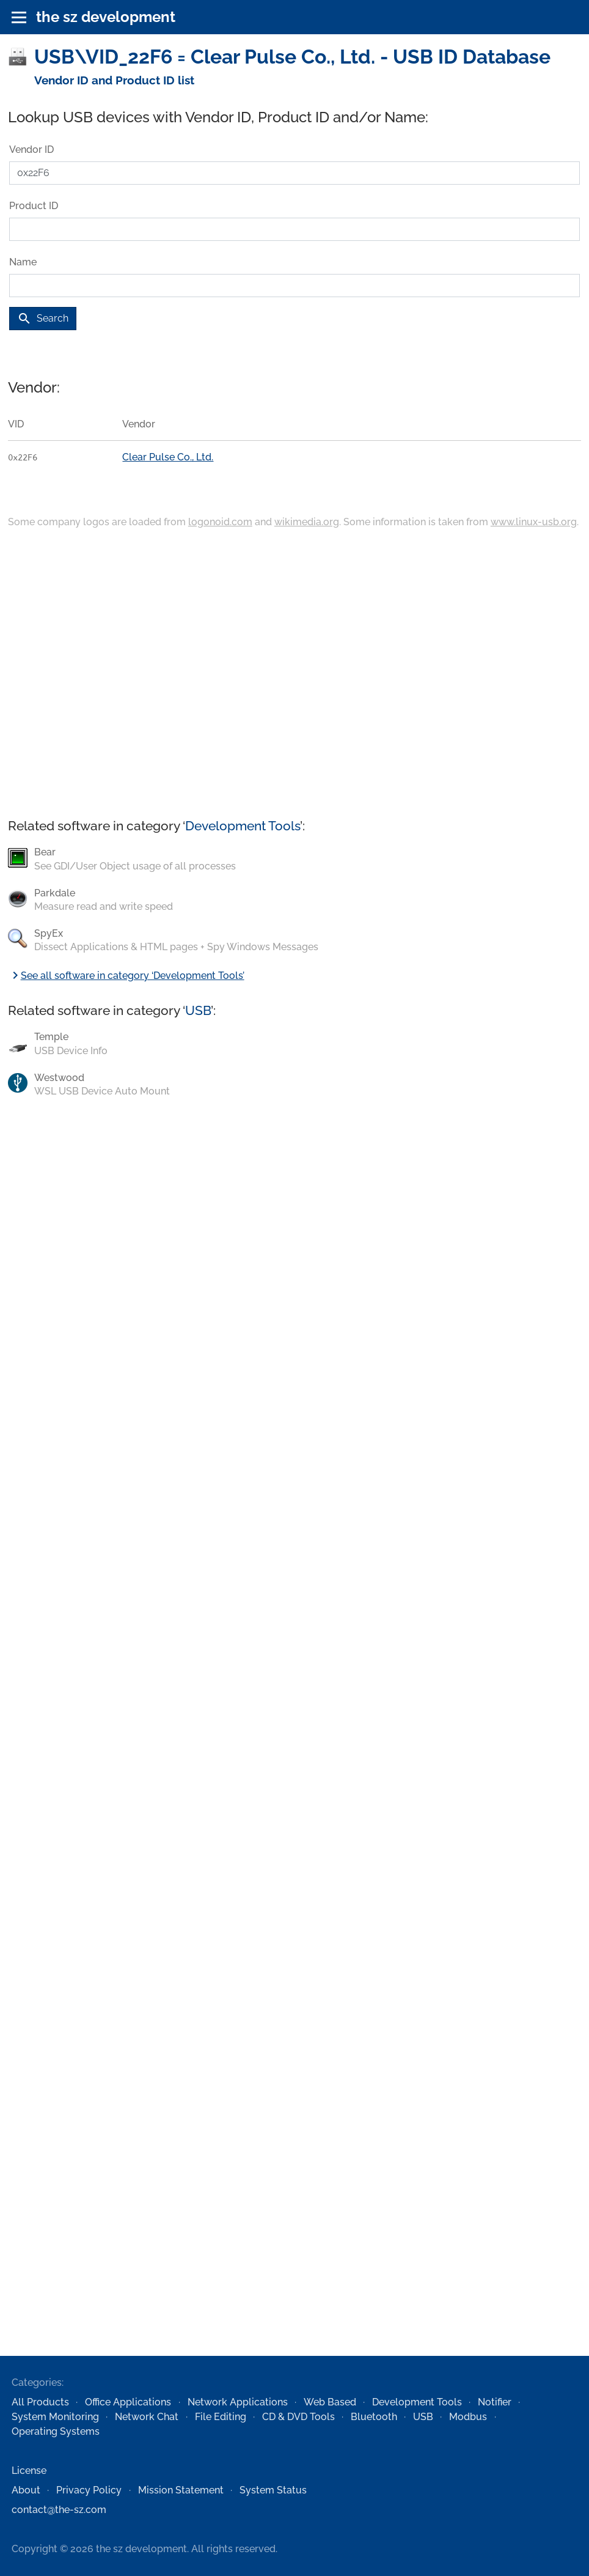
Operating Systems (56, 2431)
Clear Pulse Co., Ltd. (167, 457)
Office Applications (128, 2402)
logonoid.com (220, 522)
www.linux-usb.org (534, 522)
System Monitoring (55, 2417)
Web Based (330, 2402)
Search (42, 318)
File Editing (220, 2417)
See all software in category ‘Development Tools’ (126, 975)
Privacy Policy (89, 2490)
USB (198, 1010)
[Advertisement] (294, 674)
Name (23, 262)
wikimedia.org (306, 522)
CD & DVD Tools (298, 2417)
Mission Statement (181, 2490)
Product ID (33, 206)
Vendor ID (31, 149)
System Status (273, 2490)
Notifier (494, 2402)
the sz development (105, 17)
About (26, 2490)
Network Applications (238, 2402)
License (29, 2470)
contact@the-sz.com (59, 2509)
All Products (40, 2402)
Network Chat (146, 2417)
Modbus (468, 2417)
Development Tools (242, 825)
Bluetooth (374, 2417)
